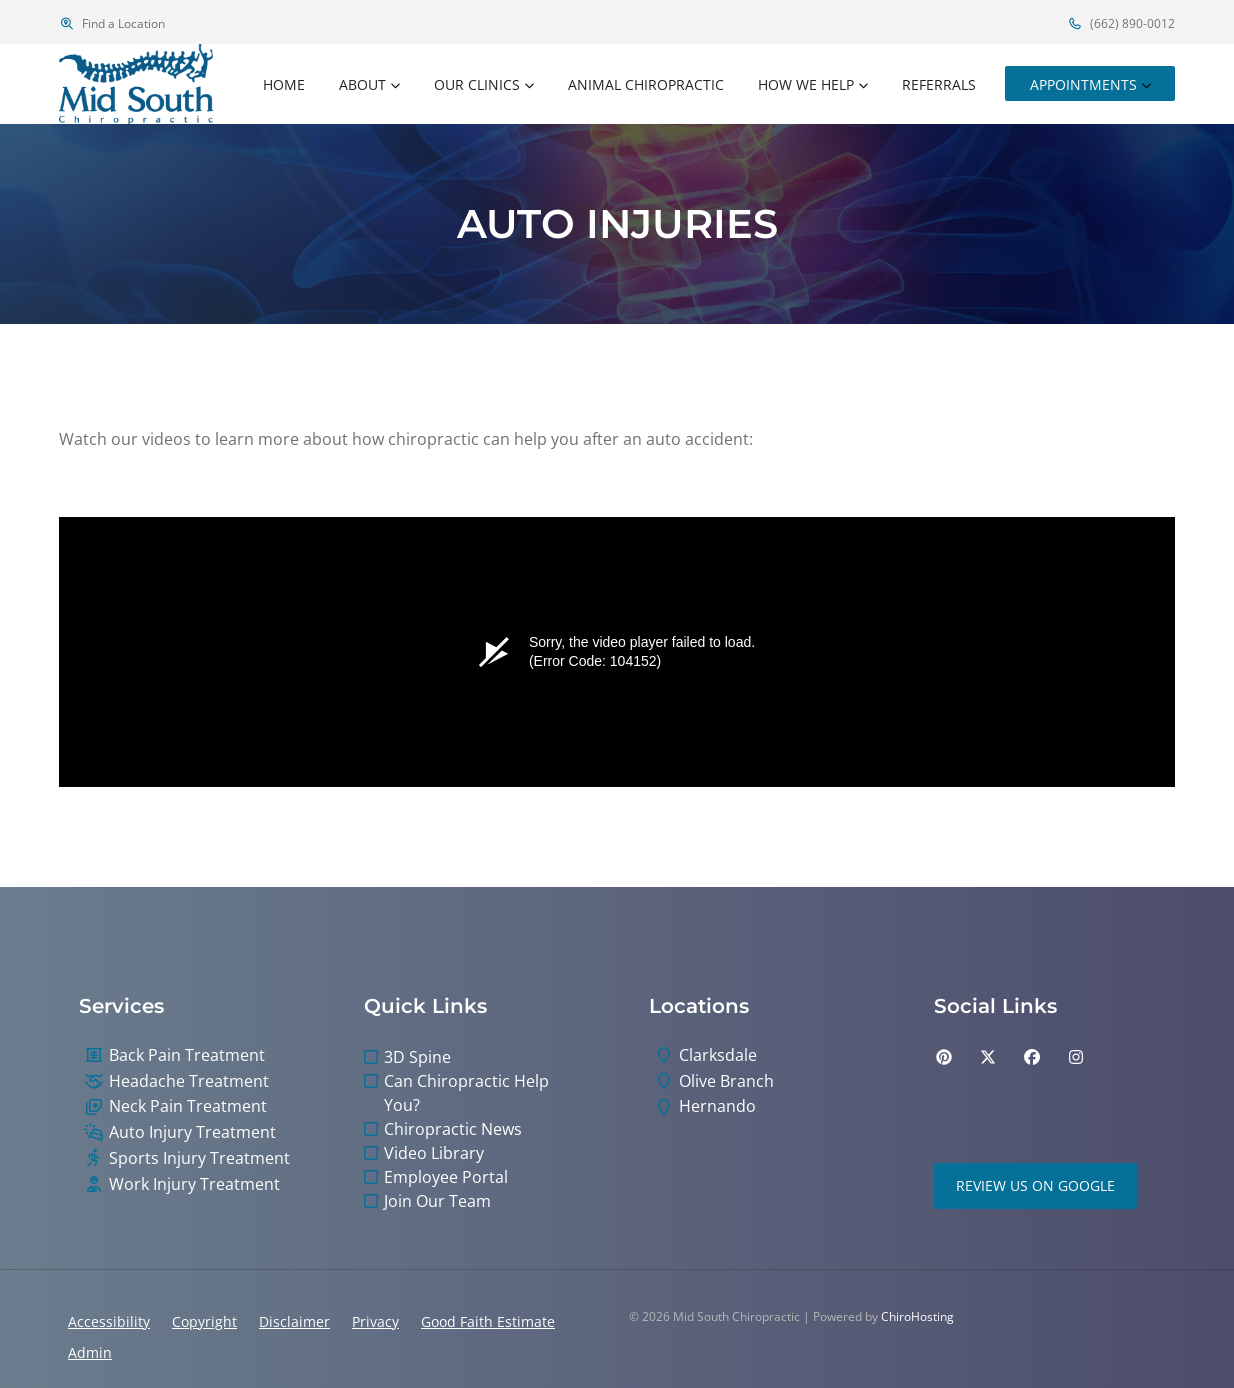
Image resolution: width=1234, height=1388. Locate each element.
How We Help (806, 84)
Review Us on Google (1035, 1185)
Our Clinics (477, 84)
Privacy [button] (375, 1321)
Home (284, 84)
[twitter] (988, 1057)
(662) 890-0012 (1121, 23)
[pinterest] (944, 1057)
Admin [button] (90, 1352)
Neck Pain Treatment (188, 1106)
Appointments (1083, 84)
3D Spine (417, 1057)
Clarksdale (718, 1055)
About (362, 84)
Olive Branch (726, 1081)
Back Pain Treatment (187, 1055)
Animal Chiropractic (646, 84)
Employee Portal (446, 1177)
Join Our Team (437, 1201)
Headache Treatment (189, 1081)
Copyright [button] (204, 1321)
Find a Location (112, 23)
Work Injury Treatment (194, 1184)
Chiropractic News (453, 1129)
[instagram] (1076, 1057)
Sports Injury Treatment (199, 1158)
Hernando (717, 1106)
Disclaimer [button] (294, 1321)
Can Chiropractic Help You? (466, 1093)
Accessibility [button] (109, 1321)
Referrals (939, 84)
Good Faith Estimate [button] (488, 1321)
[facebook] (1032, 1057)
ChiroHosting (917, 1316)
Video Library (434, 1153)
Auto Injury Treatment (192, 1132)
